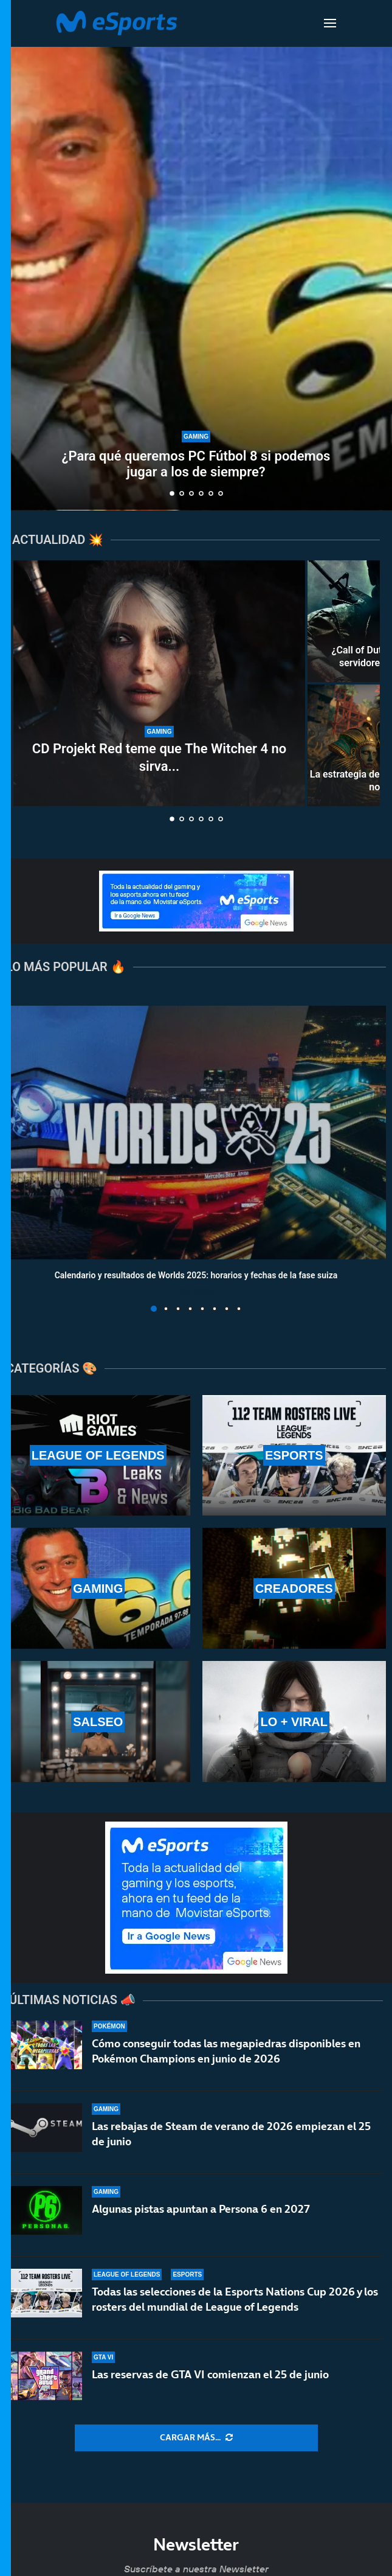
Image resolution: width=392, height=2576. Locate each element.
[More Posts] (196, 2438)
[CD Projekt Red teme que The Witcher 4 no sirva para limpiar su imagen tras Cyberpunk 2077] (159, 683)
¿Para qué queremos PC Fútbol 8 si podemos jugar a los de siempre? (196, 463)
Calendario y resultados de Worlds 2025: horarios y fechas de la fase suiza (196, 1274)
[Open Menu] (330, 23)
